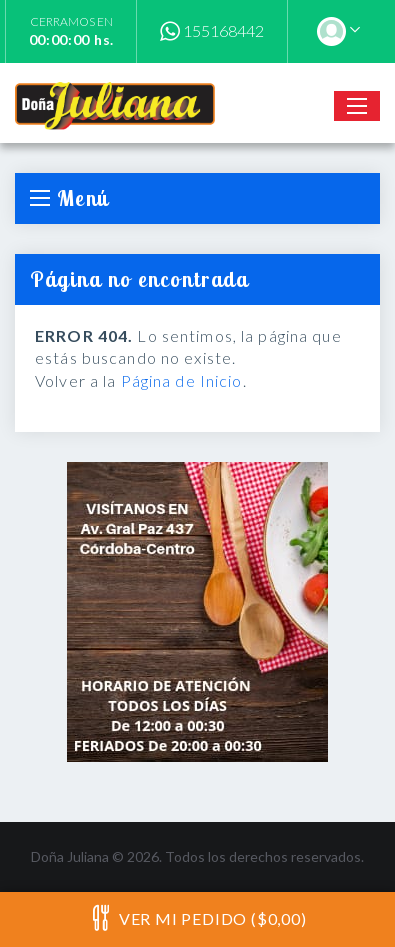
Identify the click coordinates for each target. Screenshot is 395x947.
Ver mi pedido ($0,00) (197, 918)
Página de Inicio (182, 380)
